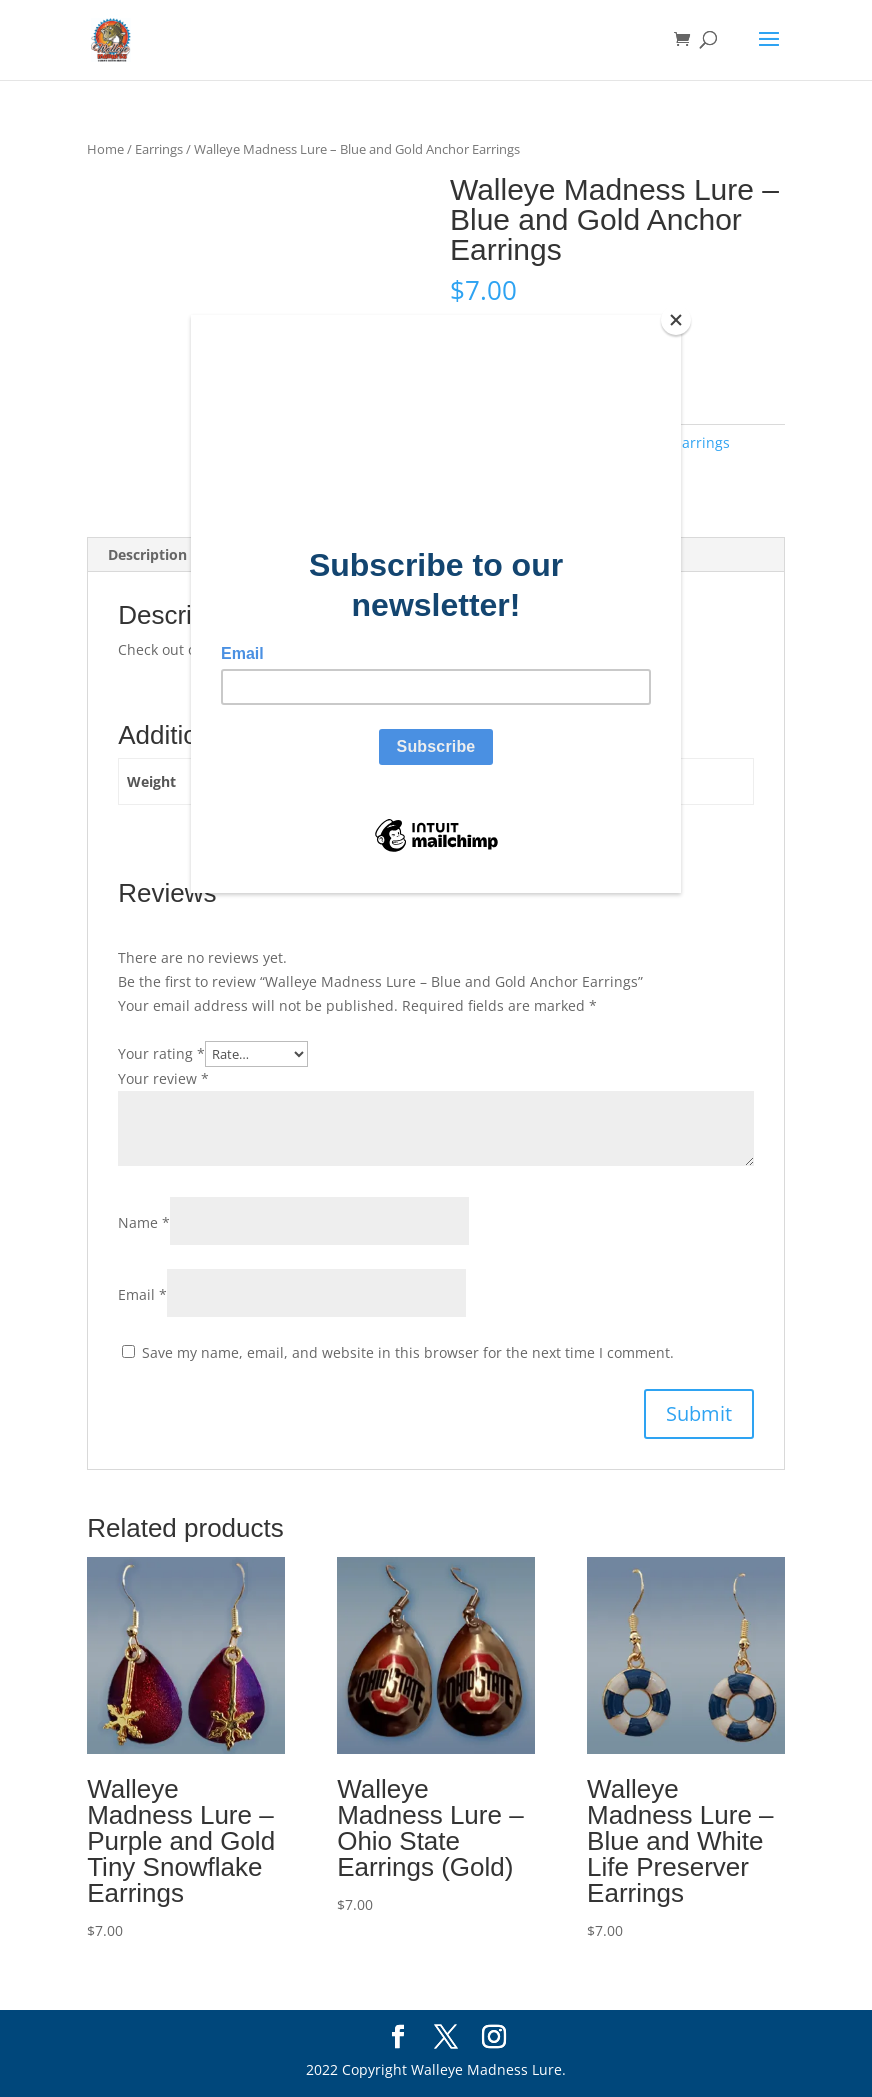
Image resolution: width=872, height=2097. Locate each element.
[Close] (676, 320)
